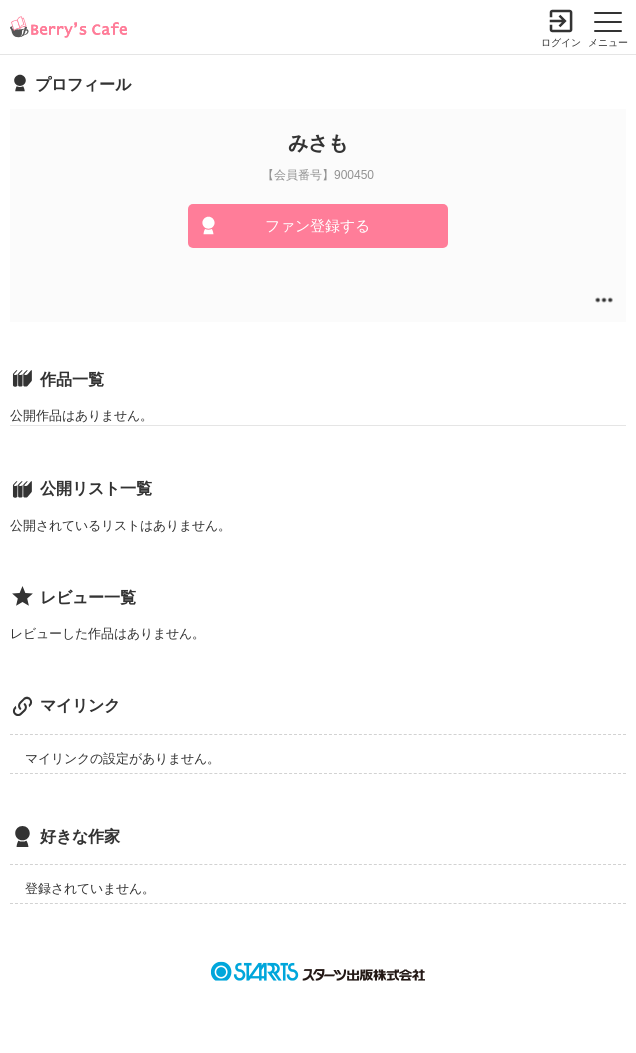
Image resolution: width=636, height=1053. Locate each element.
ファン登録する (317, 225)
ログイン (561, 42)
